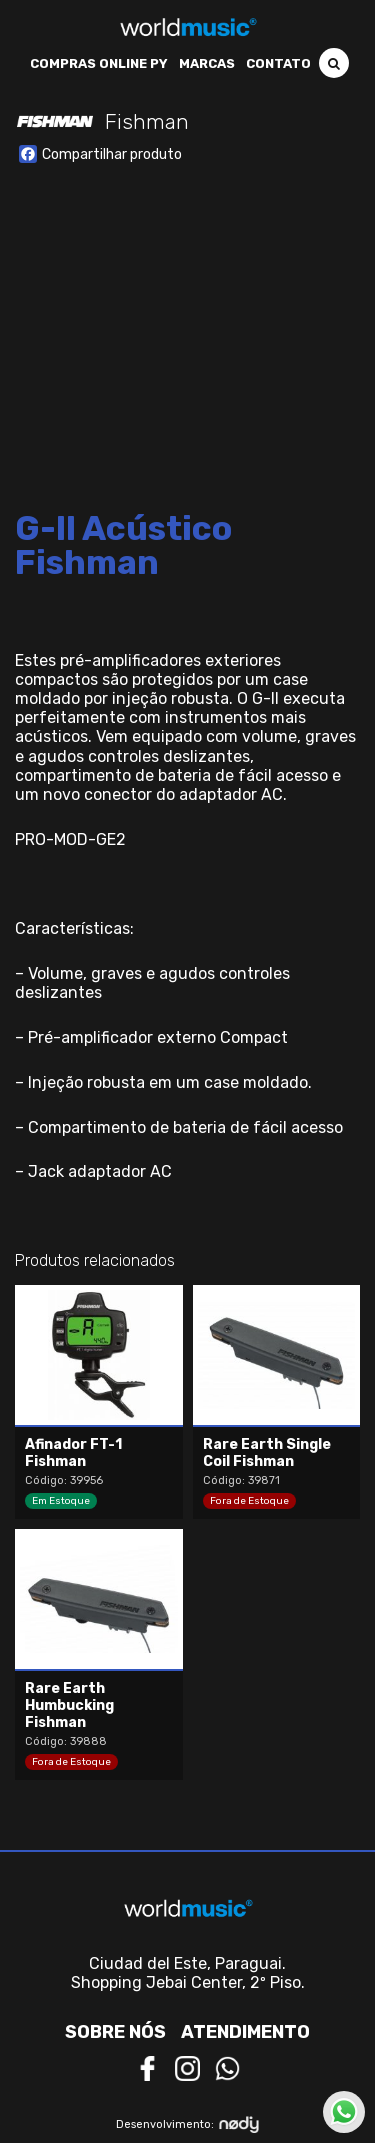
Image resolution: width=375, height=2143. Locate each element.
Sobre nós (115, 2032)
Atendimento (245, 2032)
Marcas (207, 63)
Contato (278, 63)
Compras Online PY (99, 63)
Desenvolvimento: (187, 2124)
